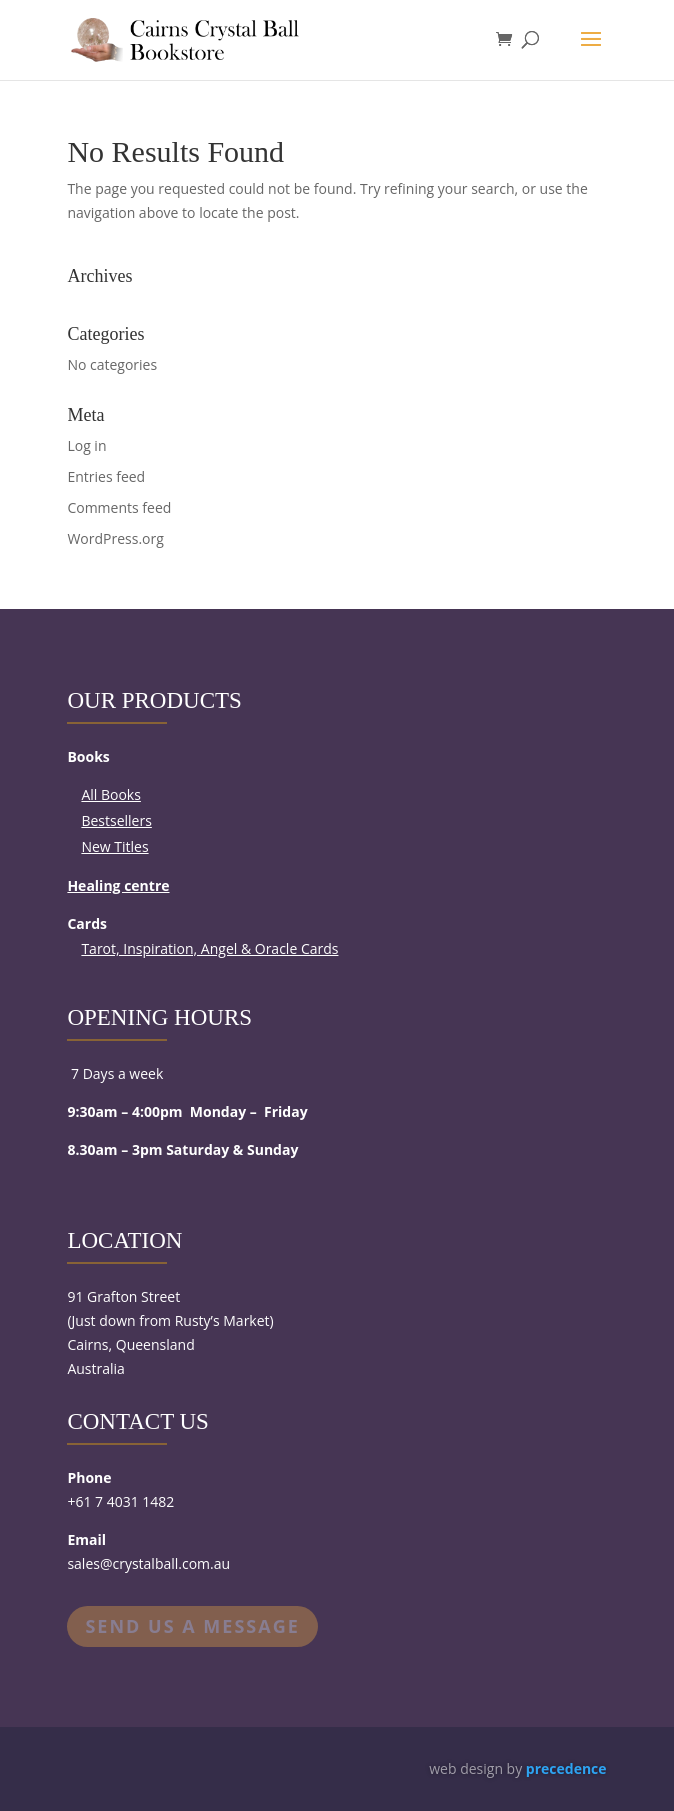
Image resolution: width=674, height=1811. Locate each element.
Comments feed (119, 507)
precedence (566, 1768)
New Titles (114, 846)
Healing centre (118, 885)
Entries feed (106, 476)
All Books (110, 794)
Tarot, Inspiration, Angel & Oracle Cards (209, 948)
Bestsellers (116, 820)
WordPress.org (115, 538)
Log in (86, 445)
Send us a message (192, 1626)
